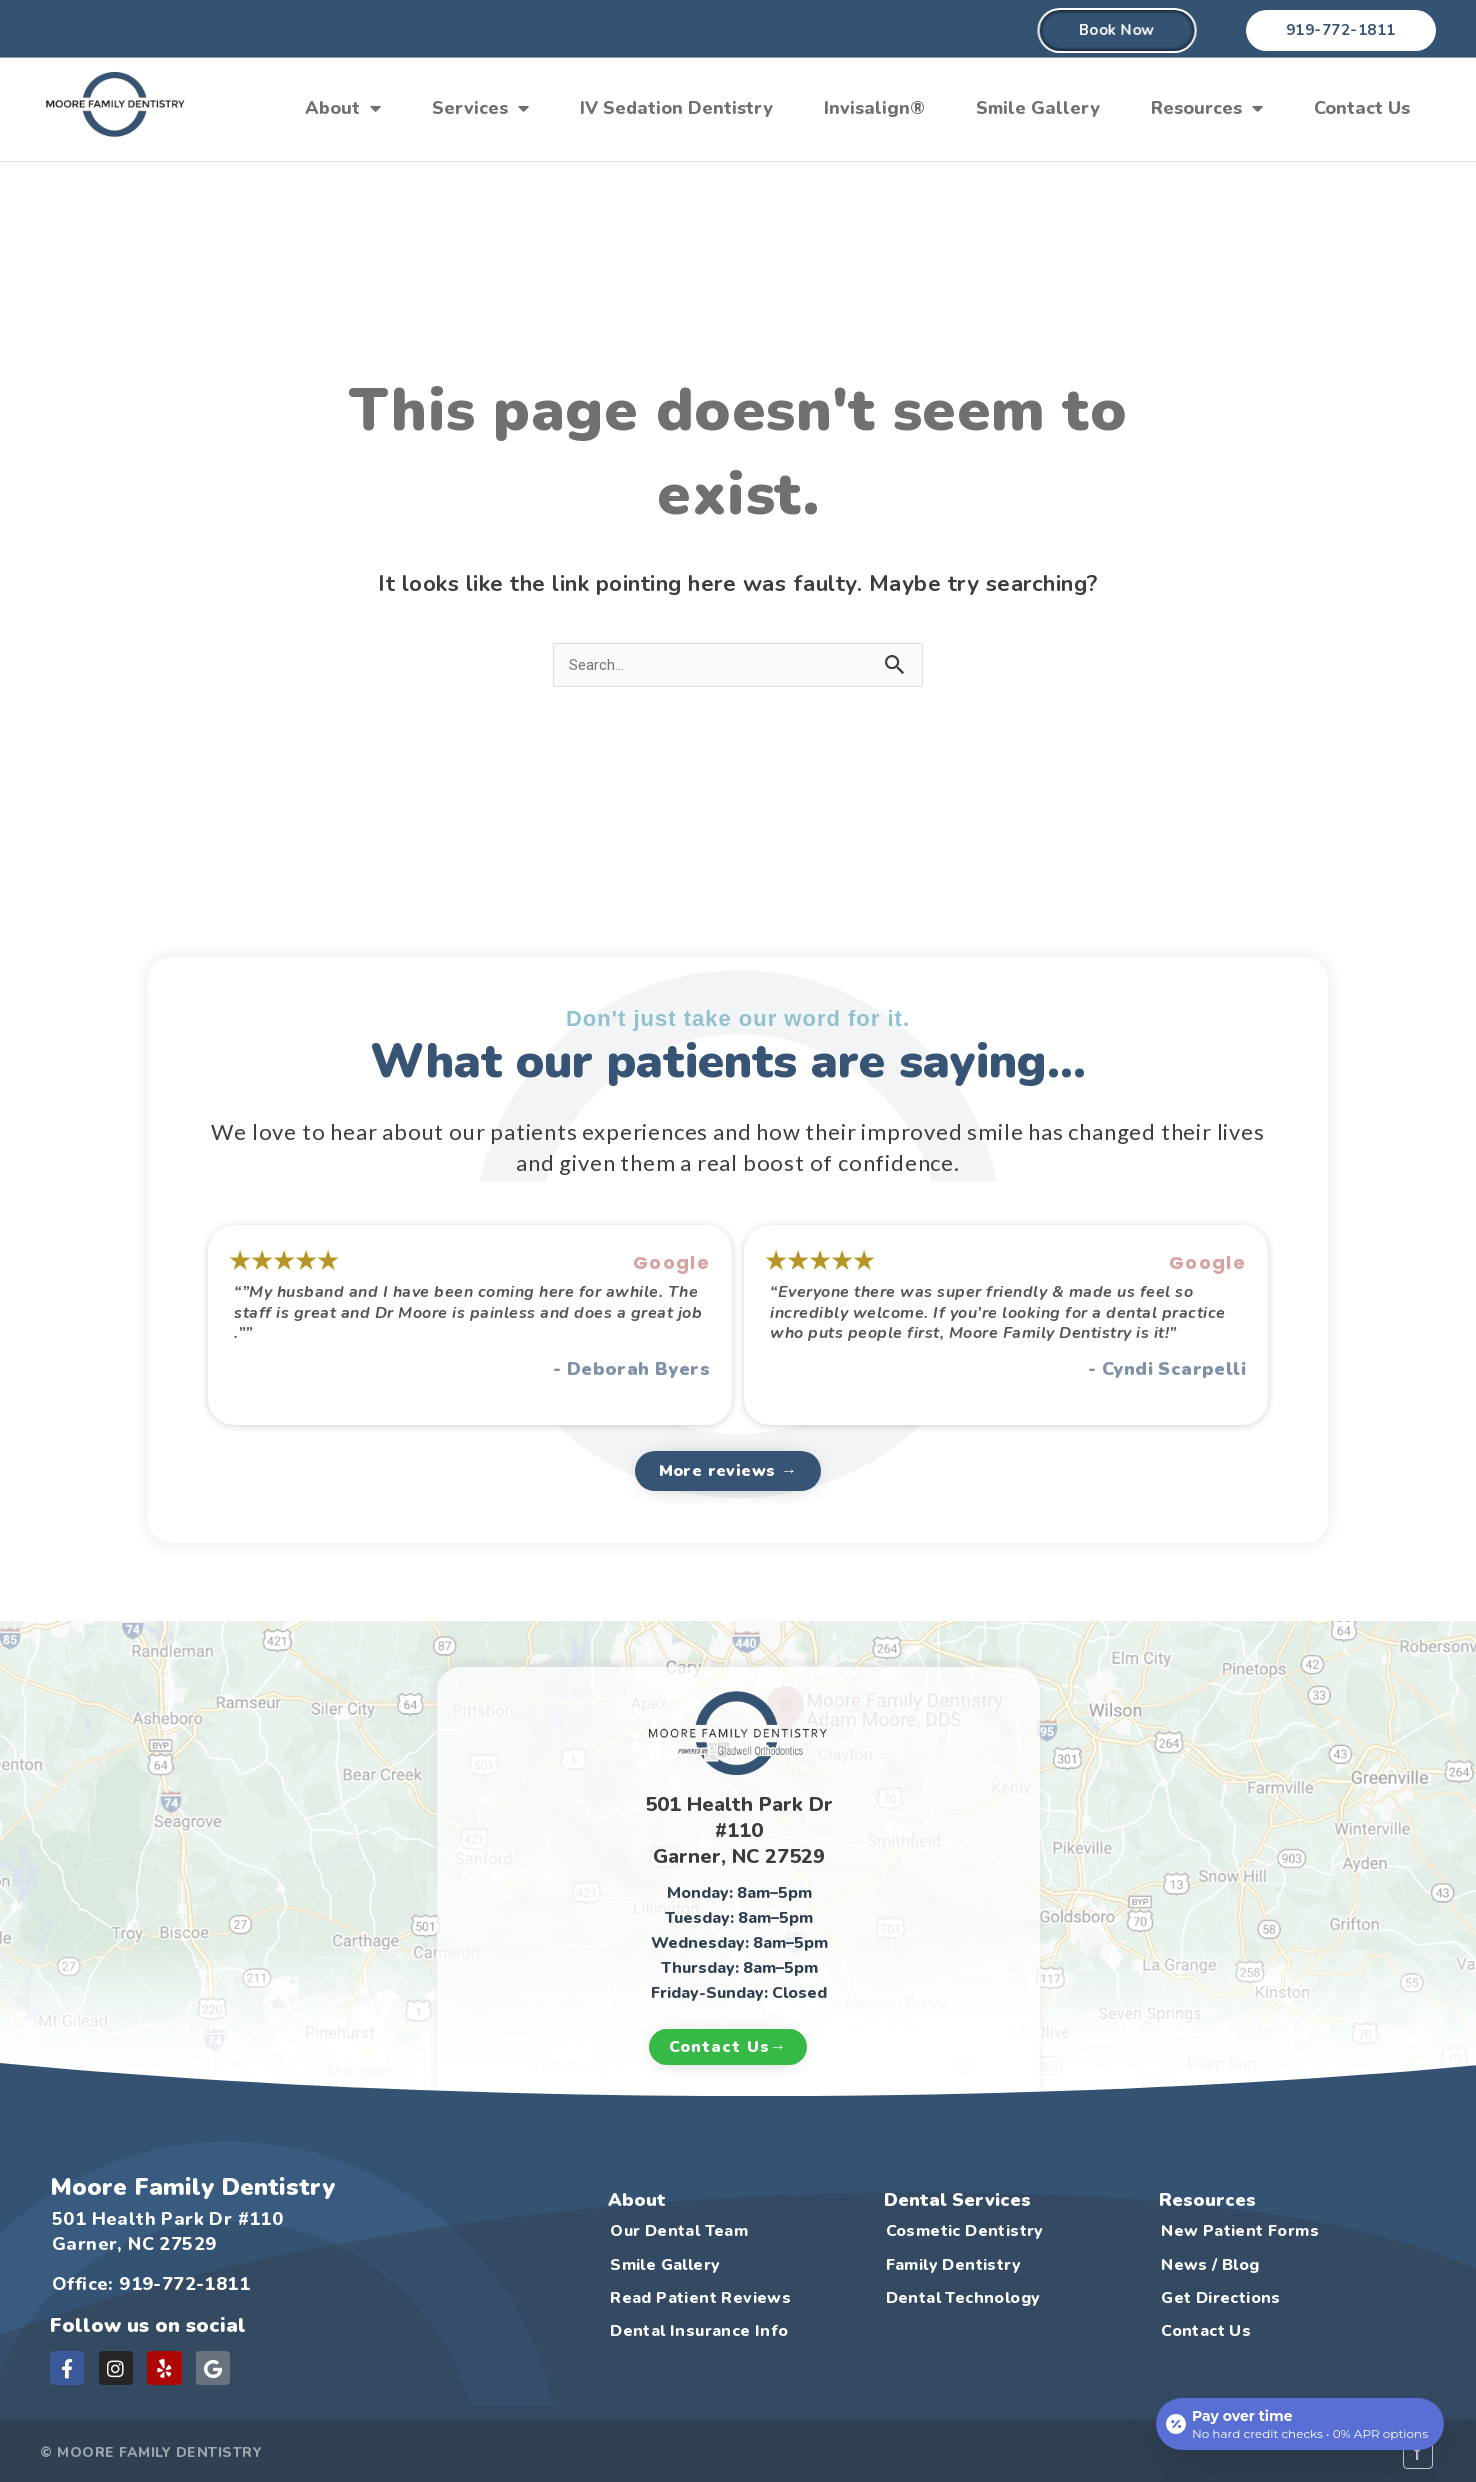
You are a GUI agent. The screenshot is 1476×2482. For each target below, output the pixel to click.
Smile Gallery (1038, 108)
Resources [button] (1207, 108)
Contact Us (1362, 108)
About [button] (343, 108)
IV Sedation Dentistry (676, 108)
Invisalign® (874, 108)
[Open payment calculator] (1300, 2424)
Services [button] (480, 108)
